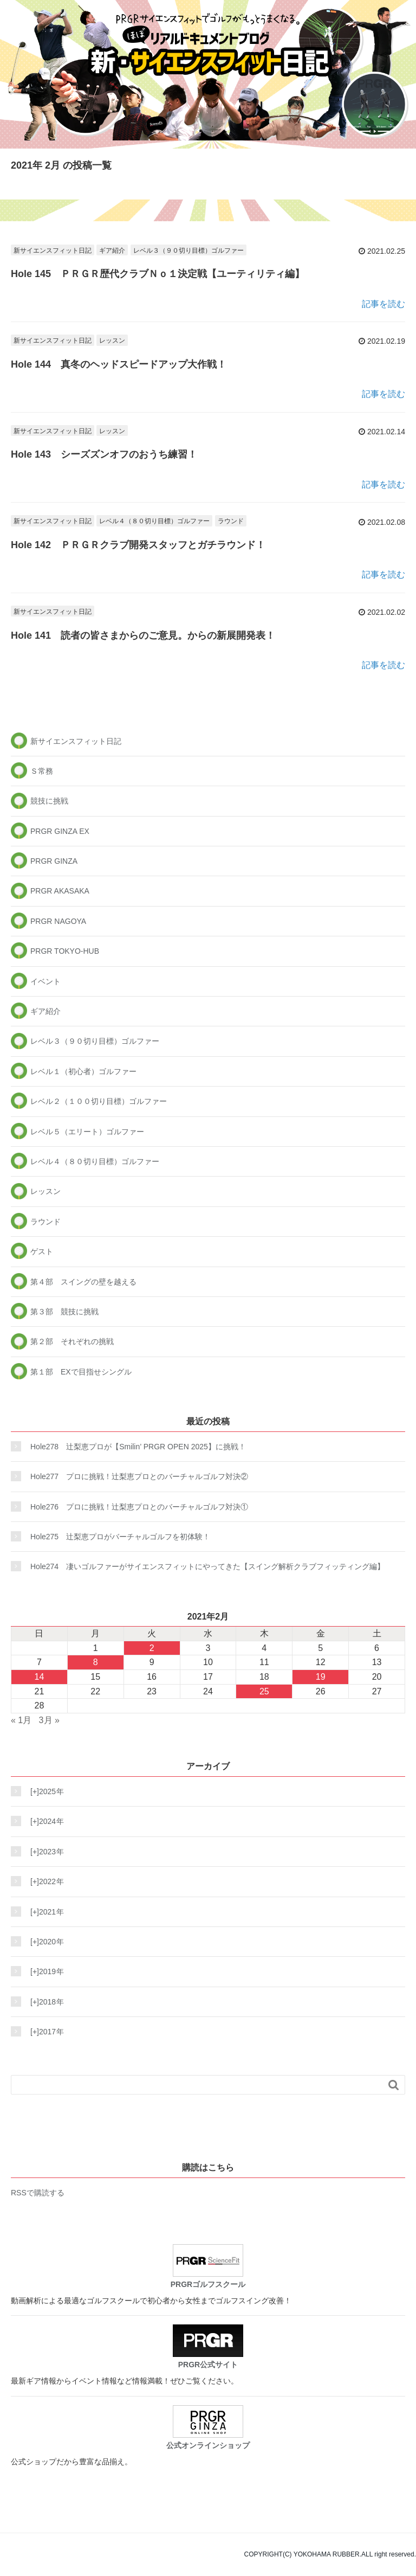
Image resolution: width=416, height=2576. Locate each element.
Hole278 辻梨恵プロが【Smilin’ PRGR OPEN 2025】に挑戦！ (138, 1446)
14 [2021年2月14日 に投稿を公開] (39, 1676)
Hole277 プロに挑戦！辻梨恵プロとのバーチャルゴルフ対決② (139, 1476)
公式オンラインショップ (208, 2427)
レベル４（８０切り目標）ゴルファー (154, 521)
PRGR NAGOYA (58, 921)
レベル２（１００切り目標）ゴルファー (98, 1101)
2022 (44, 1881)
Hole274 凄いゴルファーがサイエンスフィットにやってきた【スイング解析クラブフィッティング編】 (207, 1566)
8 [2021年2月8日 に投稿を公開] (95, 1662)
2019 (44, 1971)
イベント (45, 981)
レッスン (112, 340)
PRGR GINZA (53, 861)
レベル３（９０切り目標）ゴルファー (188, 250)
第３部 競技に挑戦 (64, 1311)
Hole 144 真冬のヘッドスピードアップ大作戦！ (118, 364)
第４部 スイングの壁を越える (83, 1281)
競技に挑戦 (49, 800)
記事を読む (383, 304)
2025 (44, 1791)
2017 (44, 2031)
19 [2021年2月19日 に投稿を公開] (321, 1676)
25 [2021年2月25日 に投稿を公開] (264, 1691)
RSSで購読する (37, 2192)
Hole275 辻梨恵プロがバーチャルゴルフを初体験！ (120, 1536)
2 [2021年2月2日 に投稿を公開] (152, 1648)
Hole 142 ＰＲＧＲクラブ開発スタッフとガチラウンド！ (138, 544)
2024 (44, 1821)
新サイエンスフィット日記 (53, 250)
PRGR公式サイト (208, 2346)
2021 (44, 1911)
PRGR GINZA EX (59, 831)
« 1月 (21, 1720)
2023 (44, 1851)
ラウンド (231, 521)
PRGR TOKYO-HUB (64, 951)
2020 (44, 1941)
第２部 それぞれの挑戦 (72, 1341)
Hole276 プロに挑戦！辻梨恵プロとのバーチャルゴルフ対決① (139, 1506)
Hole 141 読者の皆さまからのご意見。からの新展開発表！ (143, 635)
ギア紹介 (112, 250)
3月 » (49, 1720)
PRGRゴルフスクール (208, 2266)
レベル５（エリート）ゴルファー (87, 1131)
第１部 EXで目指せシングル (81, 1371)
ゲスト (41, 1251)
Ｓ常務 (41, 771)
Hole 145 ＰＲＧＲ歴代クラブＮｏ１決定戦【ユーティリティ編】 (157, 273)
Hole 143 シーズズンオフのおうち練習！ (104, 454)
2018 (44, 2001)
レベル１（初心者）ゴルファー (83, 1071)
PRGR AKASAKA (59, 890)
